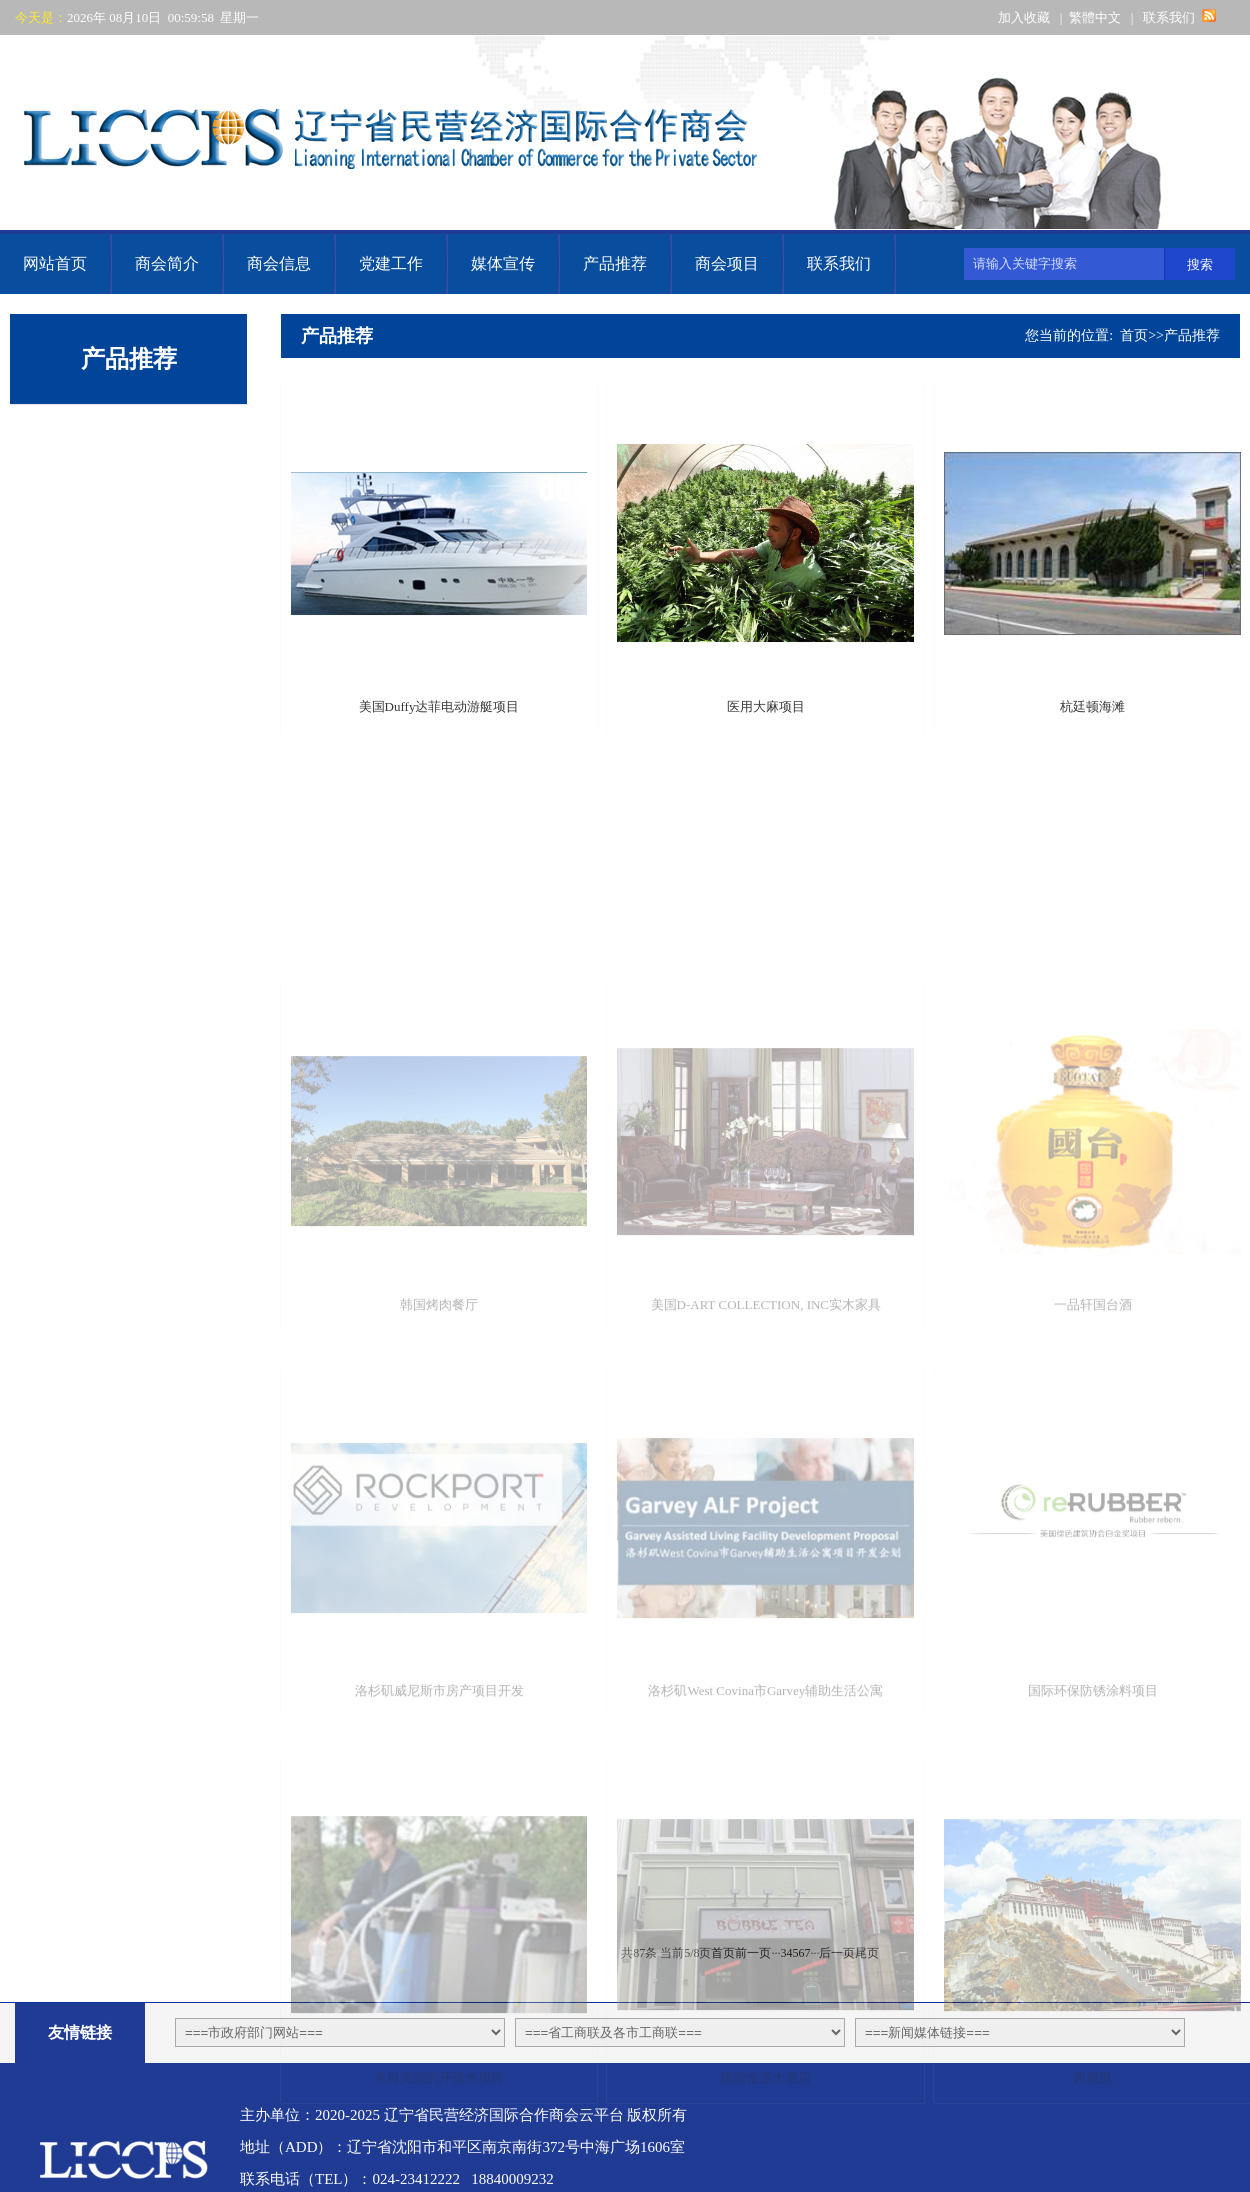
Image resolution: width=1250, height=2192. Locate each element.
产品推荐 (615, 263)
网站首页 (55, 263)
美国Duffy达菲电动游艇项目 (439, 731)
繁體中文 (1095, 17)
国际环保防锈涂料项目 (1093, 1808)
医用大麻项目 (766, 731)
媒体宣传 (503, 263)
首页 (1134, 335)
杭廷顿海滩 (1092, 731)
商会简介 (167, 263)
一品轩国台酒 (1093, 1421)
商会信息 (279, 263)
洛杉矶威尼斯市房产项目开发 (439, 1808)
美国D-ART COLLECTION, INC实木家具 (766, 1421)
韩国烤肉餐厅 (439, 1421)
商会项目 (727, 263)
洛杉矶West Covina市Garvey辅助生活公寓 (765, 1808)
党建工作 (391, 263)
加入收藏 (1024, 17)
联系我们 (1169, 17)
